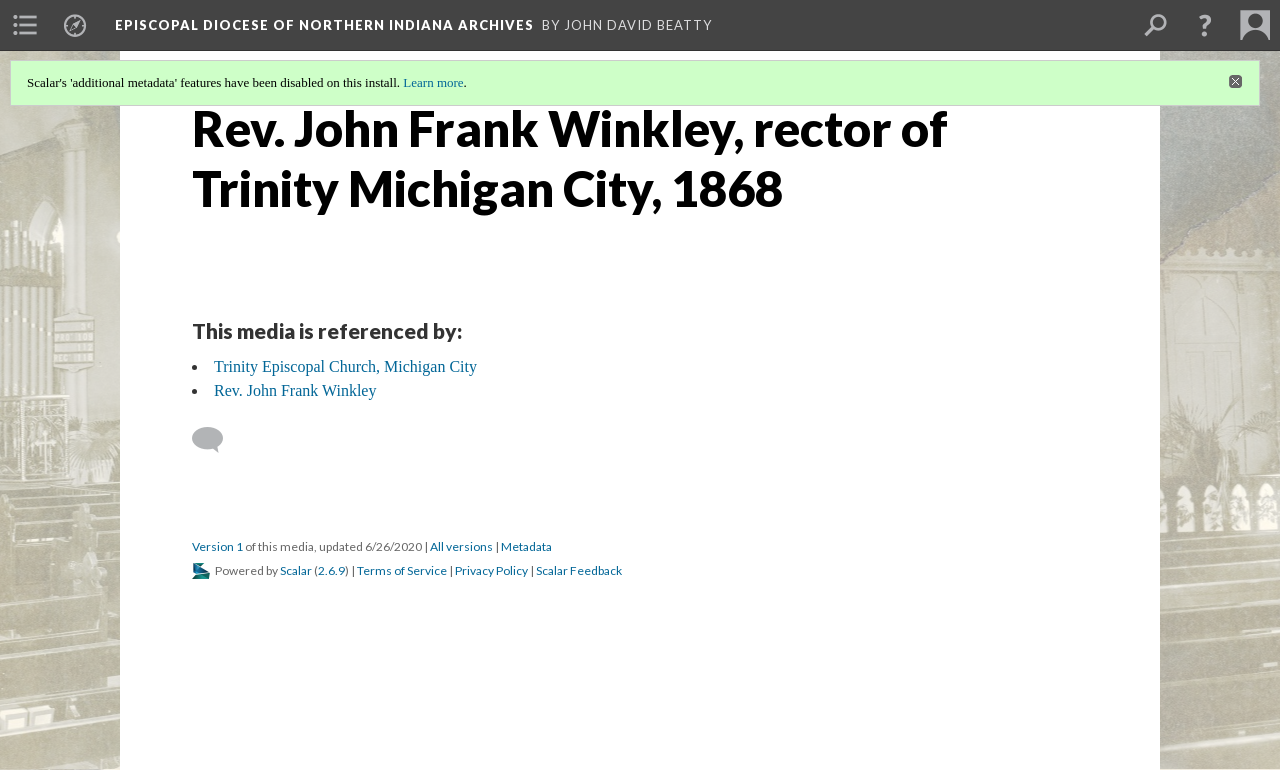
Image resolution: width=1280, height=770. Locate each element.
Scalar (296, 570)
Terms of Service (402, 570)
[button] (1205, 25)
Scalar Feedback (579, 570)
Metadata (526, 546)
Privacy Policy (491, 570)
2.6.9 (331, 570)
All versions (461, 546)
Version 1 (217, 546)
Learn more (433, 82)
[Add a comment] (216, 440)
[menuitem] (25, 25)
